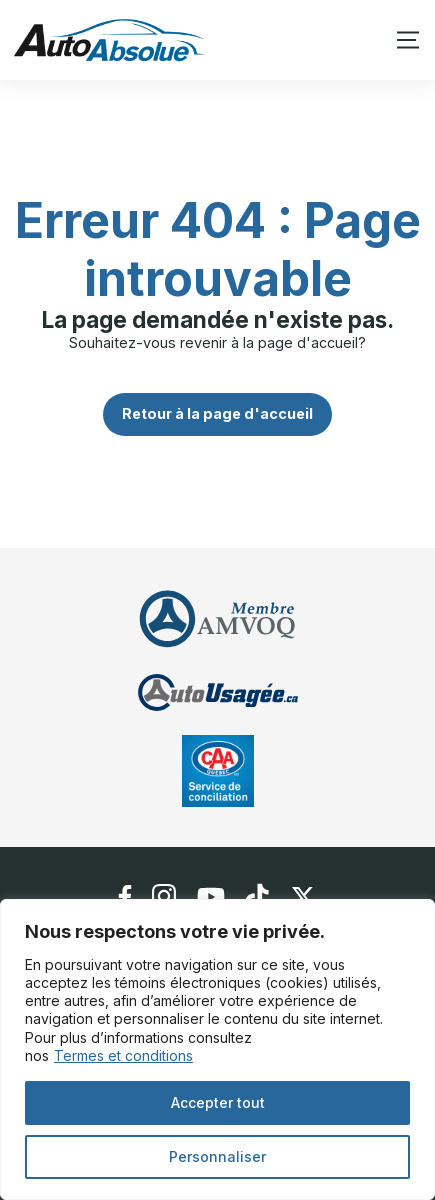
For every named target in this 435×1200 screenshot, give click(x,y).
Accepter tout (218, 1102)
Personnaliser (217, 1156)
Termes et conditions (123, 1055)
